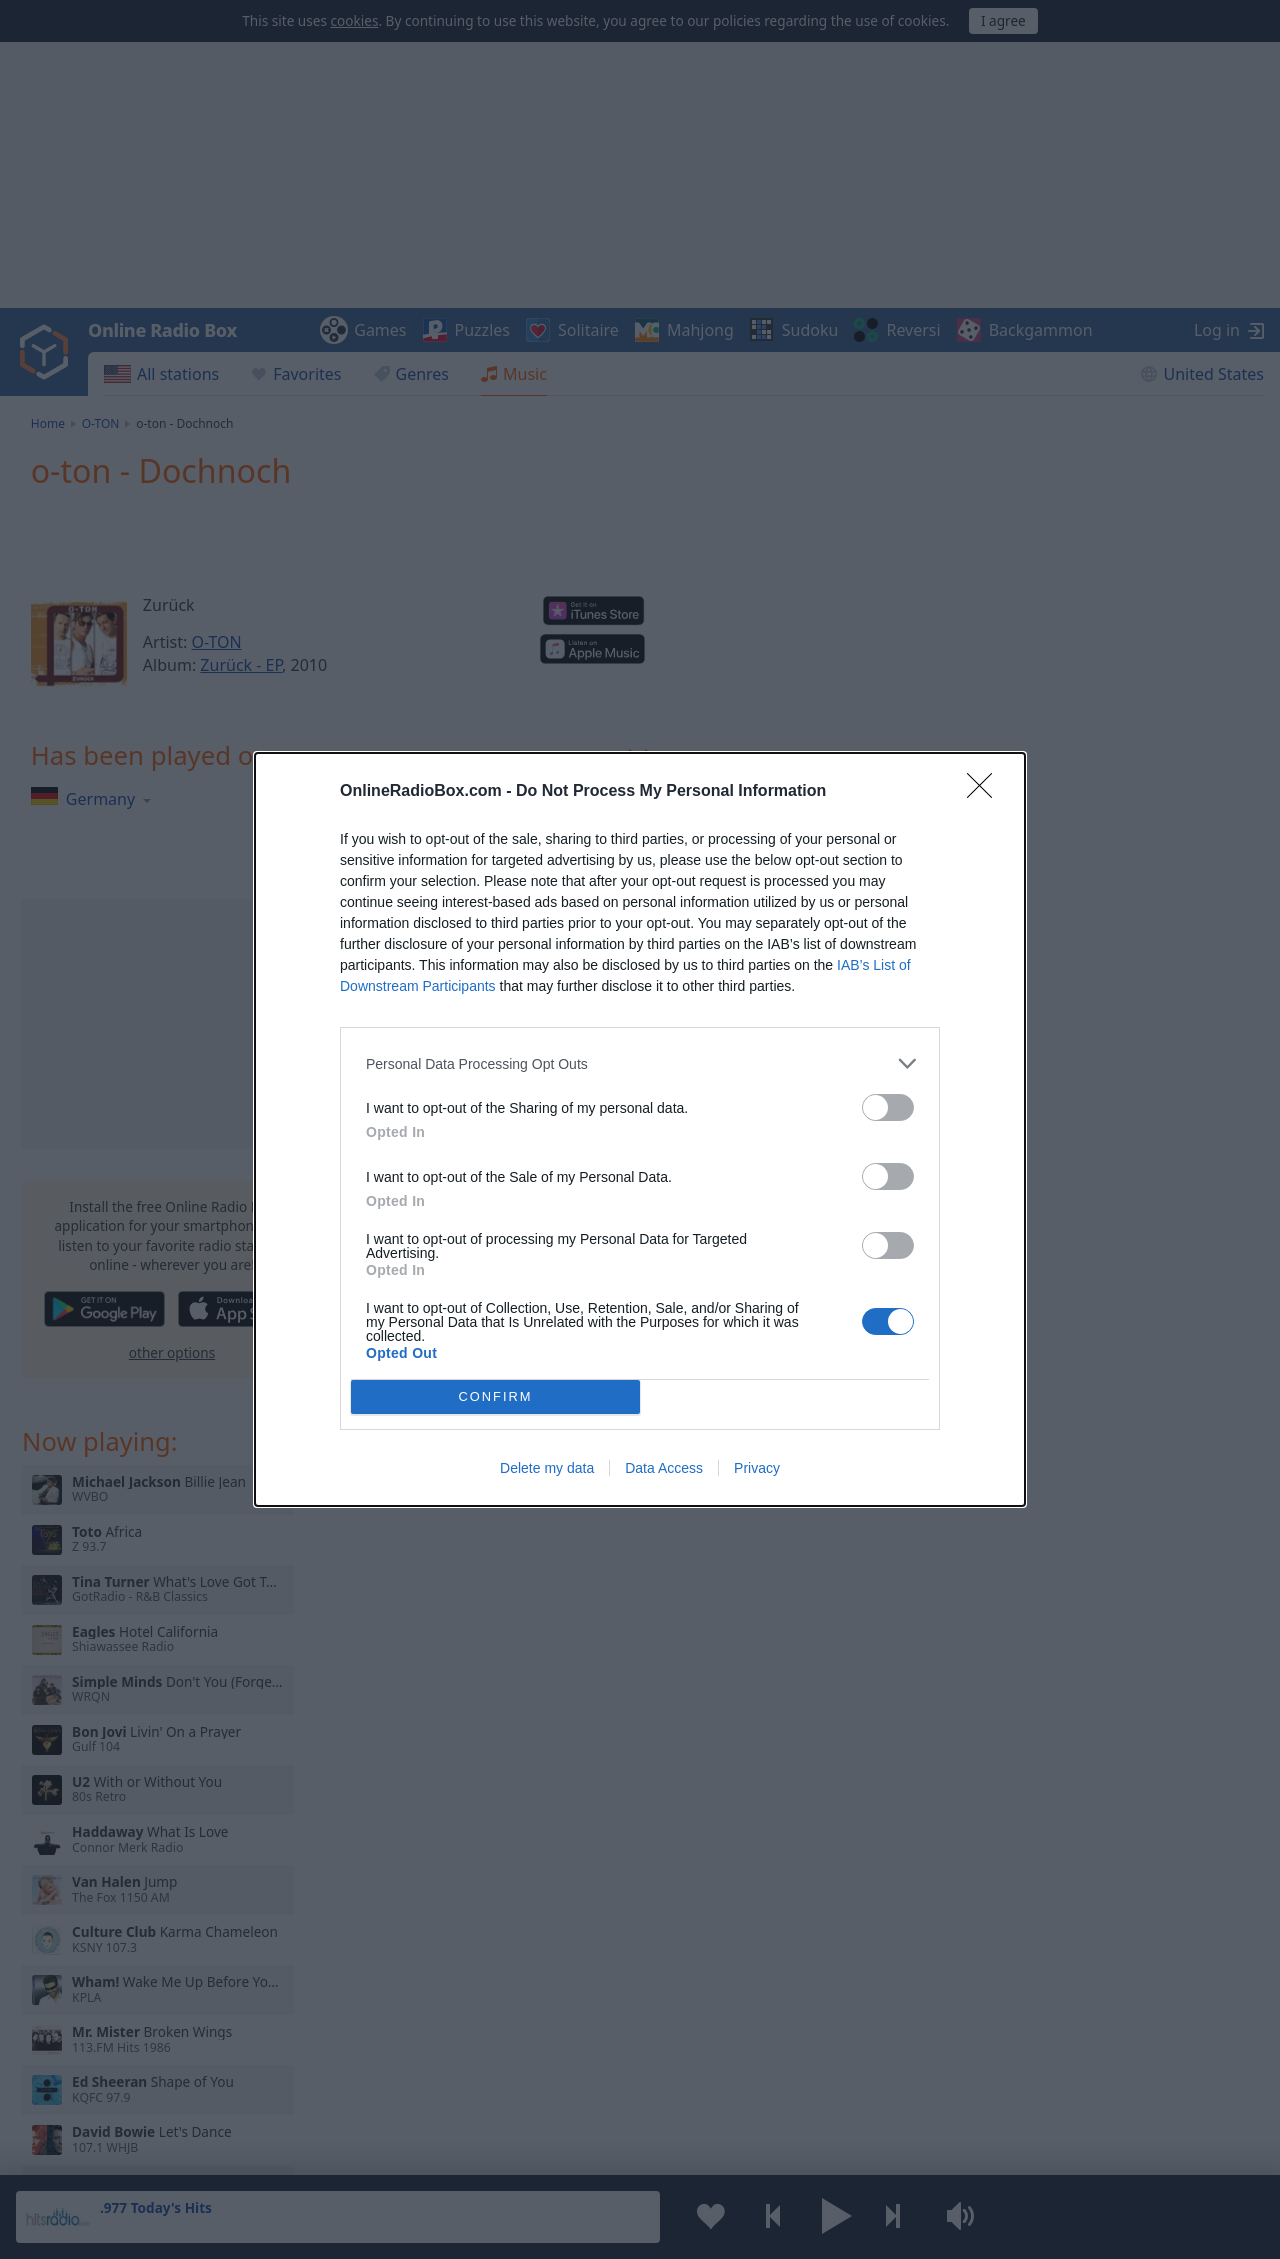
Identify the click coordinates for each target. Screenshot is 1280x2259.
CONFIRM (495, 1397)
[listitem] (640, 1063)
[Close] (986, 792)
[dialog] (640, 1129)
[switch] (888, 1107)
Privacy (757, 1468)
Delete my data (547, 1468)
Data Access (664, 1468)
